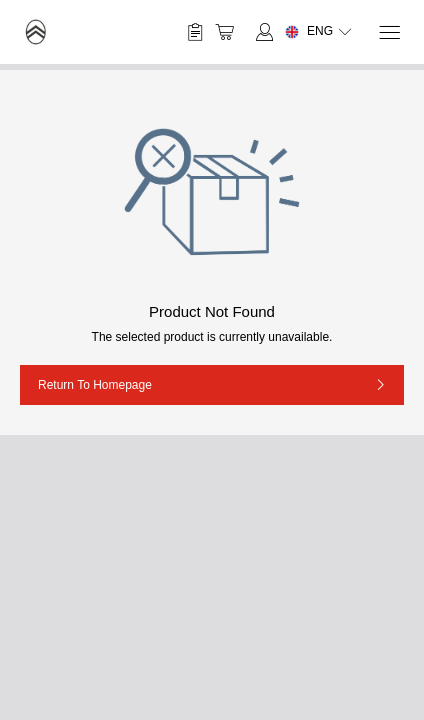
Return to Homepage (95, 385)
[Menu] (388, 32)
